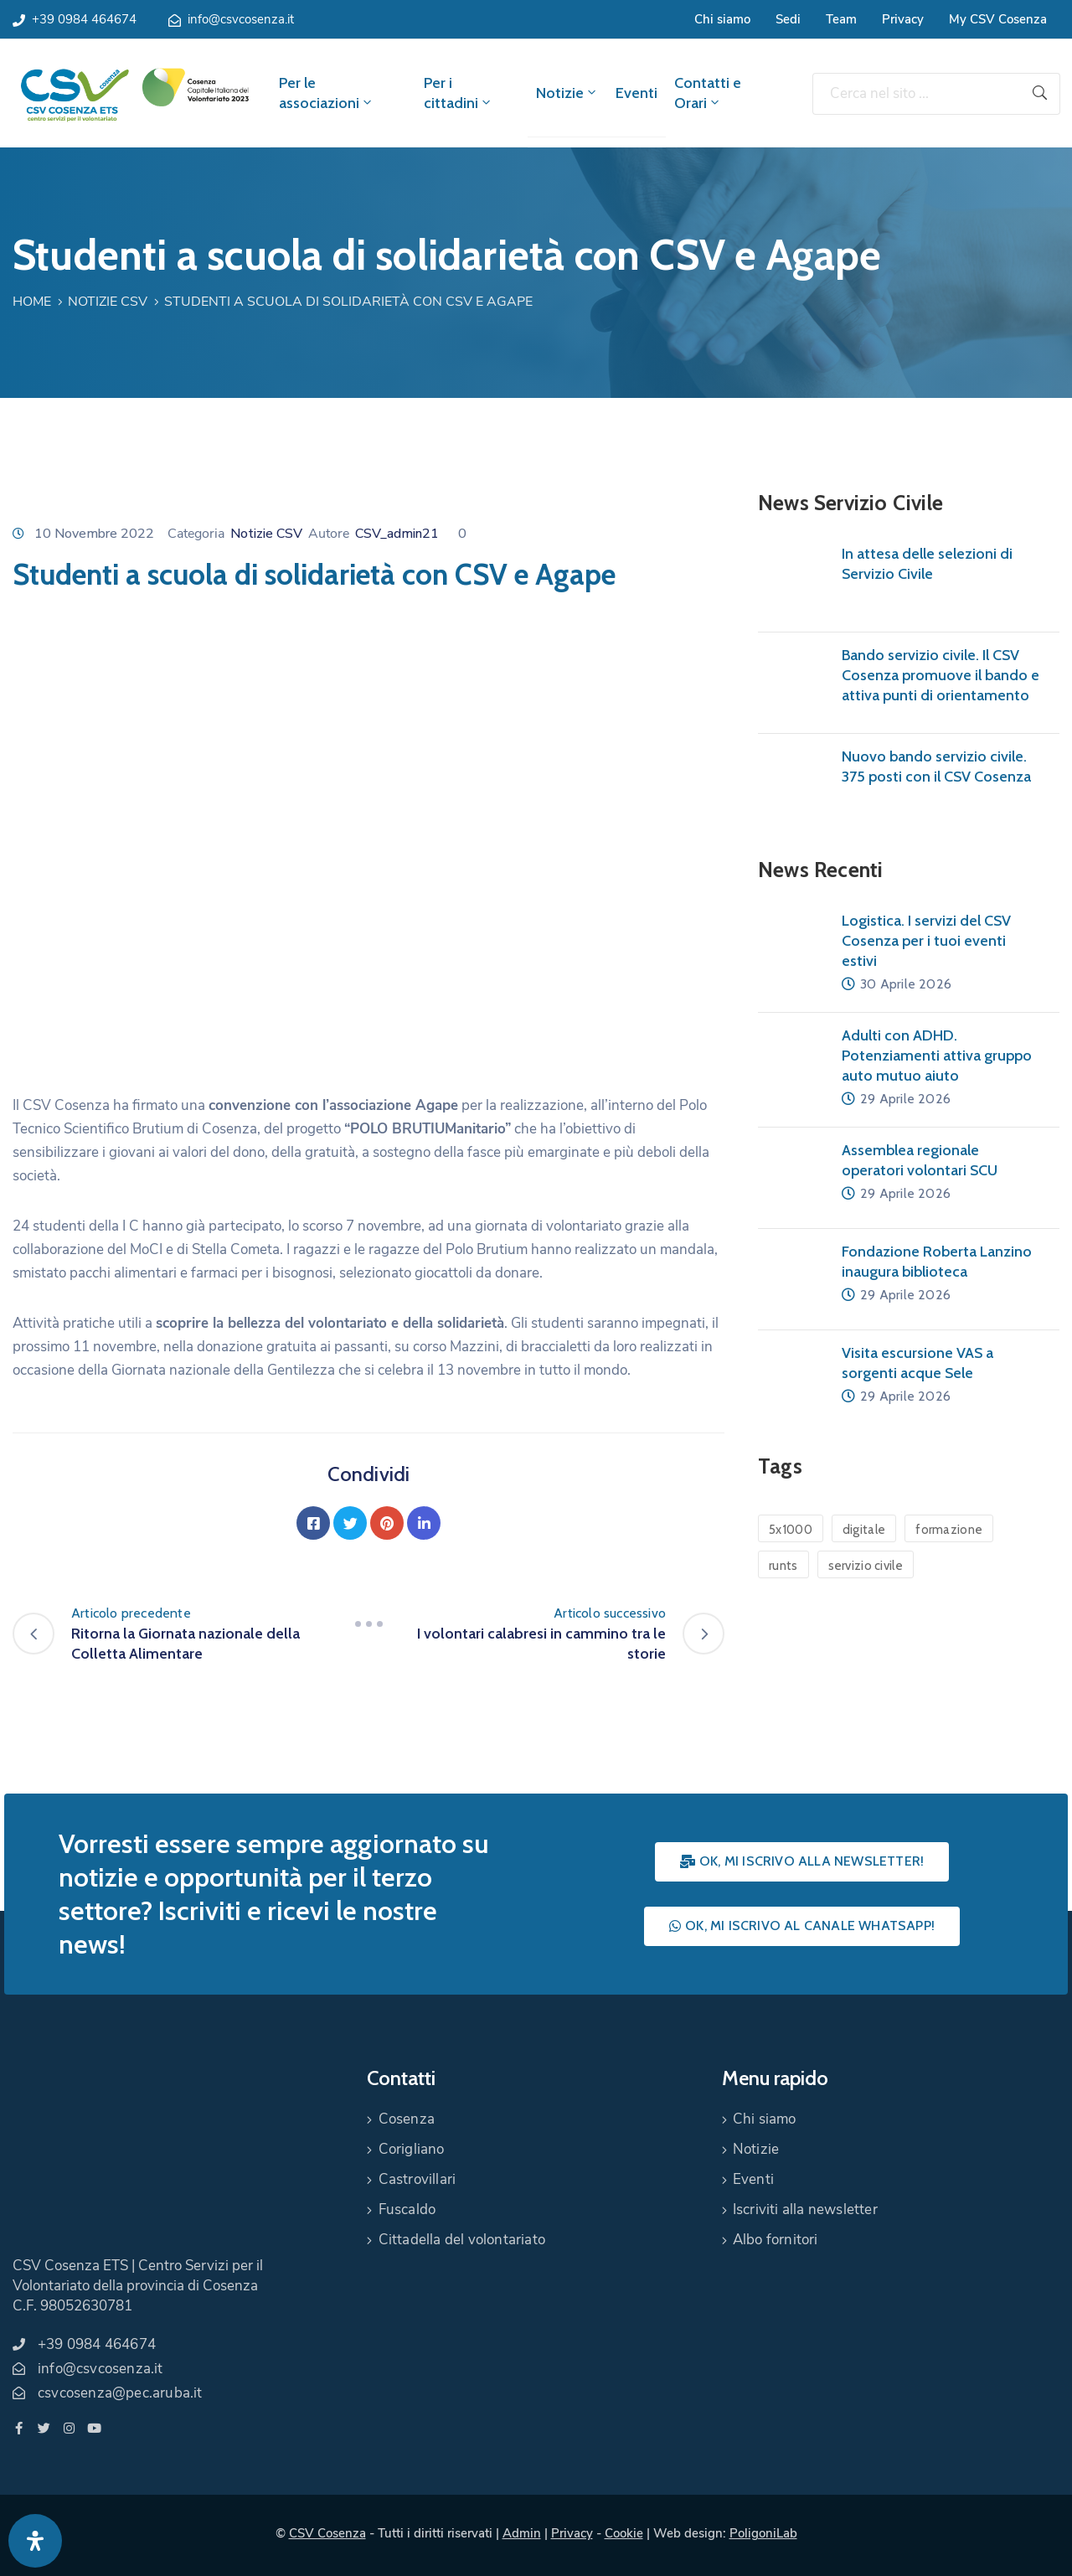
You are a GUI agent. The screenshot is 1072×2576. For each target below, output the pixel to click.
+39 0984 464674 (84, 19)
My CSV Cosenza (998, 19)
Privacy (903, 19)
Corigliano (412, 2149)
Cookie (624, 2533)
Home (32, 301)
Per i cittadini (458, 93)
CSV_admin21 (397, 533)
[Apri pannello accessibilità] (35, 2541)
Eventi (636, 93)
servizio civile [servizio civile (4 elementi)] (866, 1565)
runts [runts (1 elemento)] (783, 1565)
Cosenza (407, 2119)
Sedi (788, 19)
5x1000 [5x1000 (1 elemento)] (790, 1529)
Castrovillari (417, 2179)
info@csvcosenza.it (241, 19)
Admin (521, 2533)
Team (841, 19)
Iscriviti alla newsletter (805, 2209)
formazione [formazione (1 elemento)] (948, 1529)
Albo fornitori (775, 2239)
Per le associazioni (326, 93)
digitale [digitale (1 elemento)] (864, 1529)
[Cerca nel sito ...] (916, 94)
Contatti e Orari (707, 93)
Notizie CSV (107, 301)
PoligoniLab (763, 2533)
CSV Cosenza (327, 2533)
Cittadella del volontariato (462, 2239)
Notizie (567, 93)
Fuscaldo (407, 2209)
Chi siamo (722, 19)
